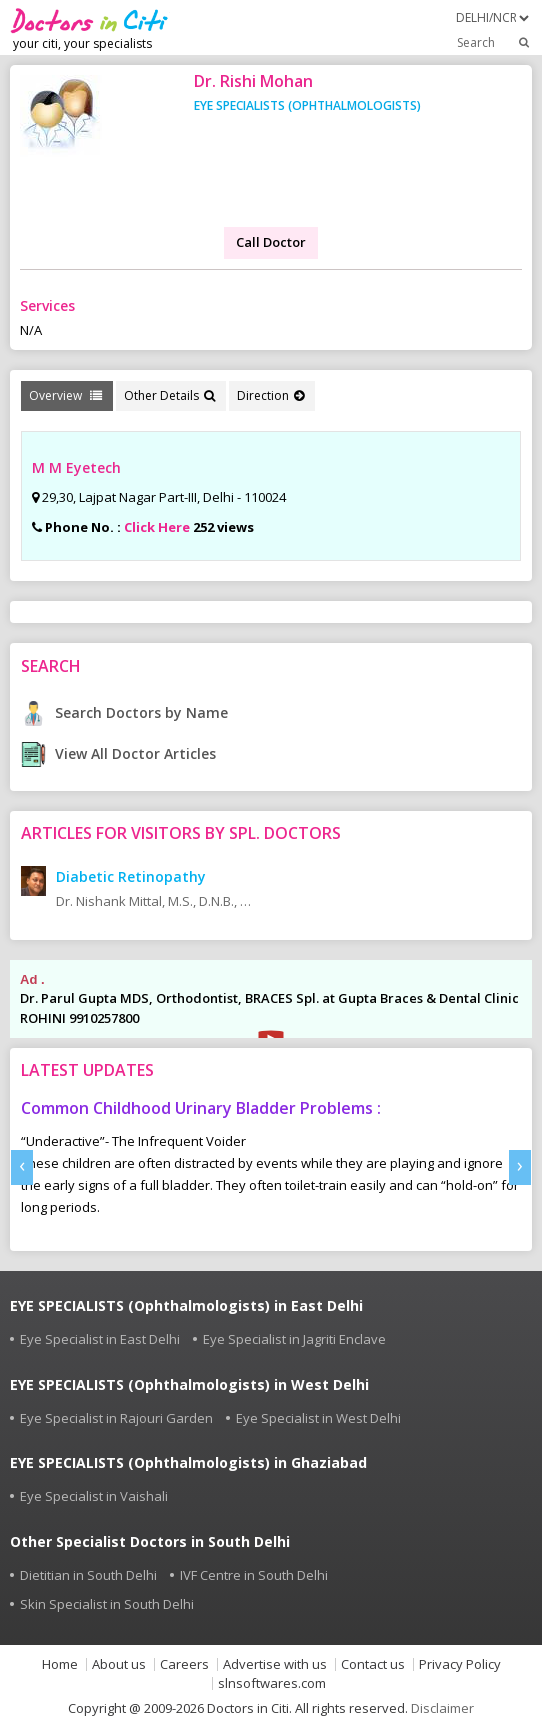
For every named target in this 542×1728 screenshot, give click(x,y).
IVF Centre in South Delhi (254, 1575)
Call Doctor (271, 242)
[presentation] (22, 1167)
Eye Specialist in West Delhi (318, 1418)
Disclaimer (442, 1708)
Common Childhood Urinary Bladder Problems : (201, 1108)
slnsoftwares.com (272, 1683)
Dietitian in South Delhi (88, 1575)
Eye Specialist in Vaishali (94, 1496)
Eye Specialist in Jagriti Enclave (294, 1339)
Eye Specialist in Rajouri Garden (116, 1418)
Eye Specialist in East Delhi (100, 1339)
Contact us (373, 1664)
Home (60, 1664)
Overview (65, 395)
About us (119, 1664)
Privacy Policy (460, 1664)
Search (494, 42)
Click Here (157, 527)
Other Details (169, 395)
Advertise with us (275, 1664)
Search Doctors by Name (124, 712)
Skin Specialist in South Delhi (107, 1604)
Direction (270, 395)
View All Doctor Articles (118, 753)
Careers (184, 1664)
